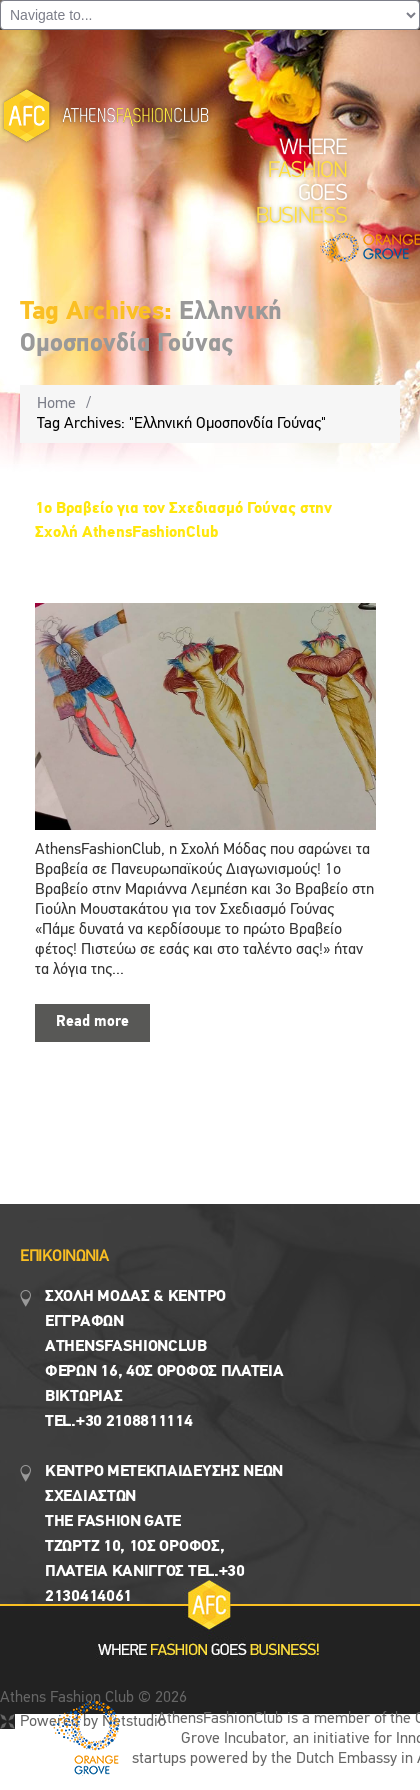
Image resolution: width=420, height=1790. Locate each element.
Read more (92, 1022)
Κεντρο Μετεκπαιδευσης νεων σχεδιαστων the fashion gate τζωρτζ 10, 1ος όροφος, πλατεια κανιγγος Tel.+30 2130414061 (164, 1534)
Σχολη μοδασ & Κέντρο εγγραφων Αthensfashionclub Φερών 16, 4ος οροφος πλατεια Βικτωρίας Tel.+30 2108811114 (164, 1359)
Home (56, 404)
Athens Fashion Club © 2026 (93, 1698)
